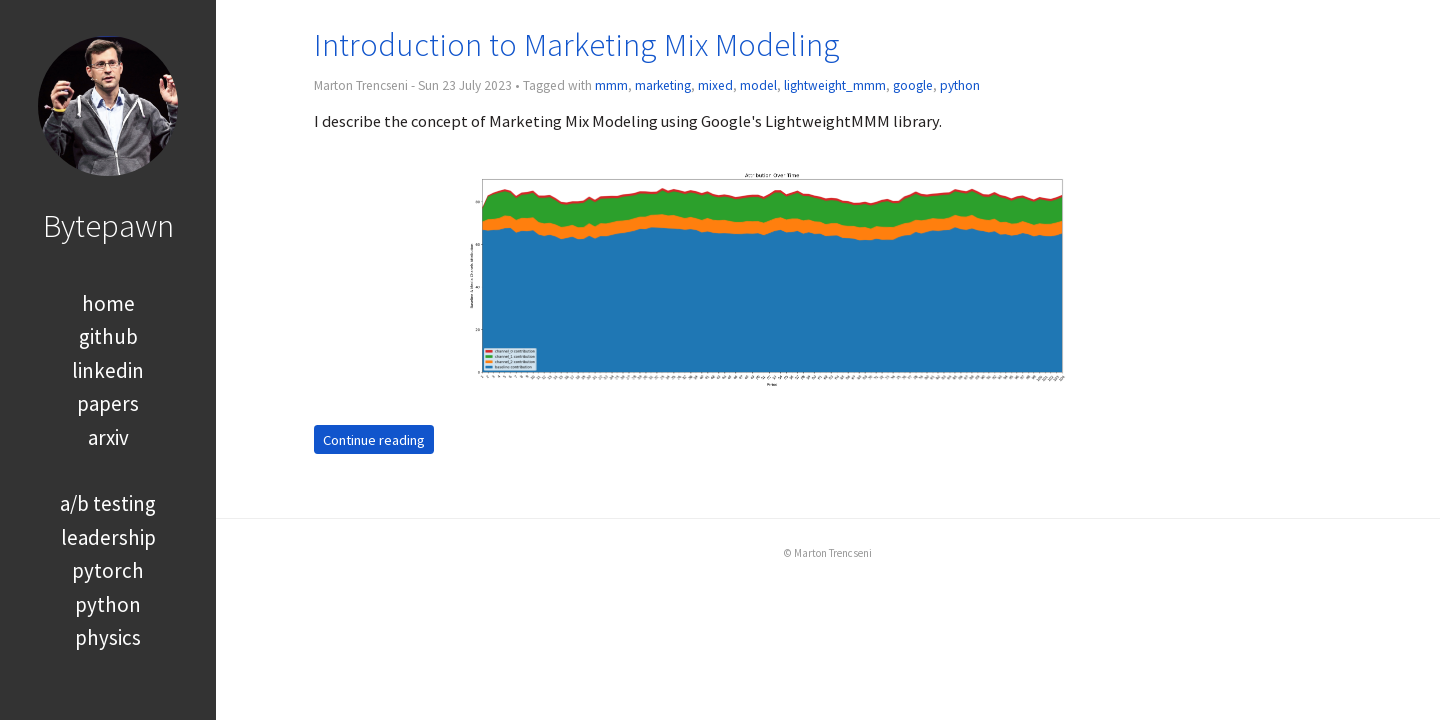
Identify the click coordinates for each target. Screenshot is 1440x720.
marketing (663, 85)
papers (108, 403)
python (108, 604)
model (758, 85)
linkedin (108, 370)
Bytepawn (108, 225)
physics (108, 637)
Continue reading (374, 439)
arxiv (108, 437)
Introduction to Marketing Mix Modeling (577, 44)
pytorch (108, 570)
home (108, 303)
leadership (108, 537)
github (108, 336)
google (913, 85)
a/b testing (108, 503)
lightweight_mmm (835, 85)
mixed (715, 85)
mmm (611, 85)
